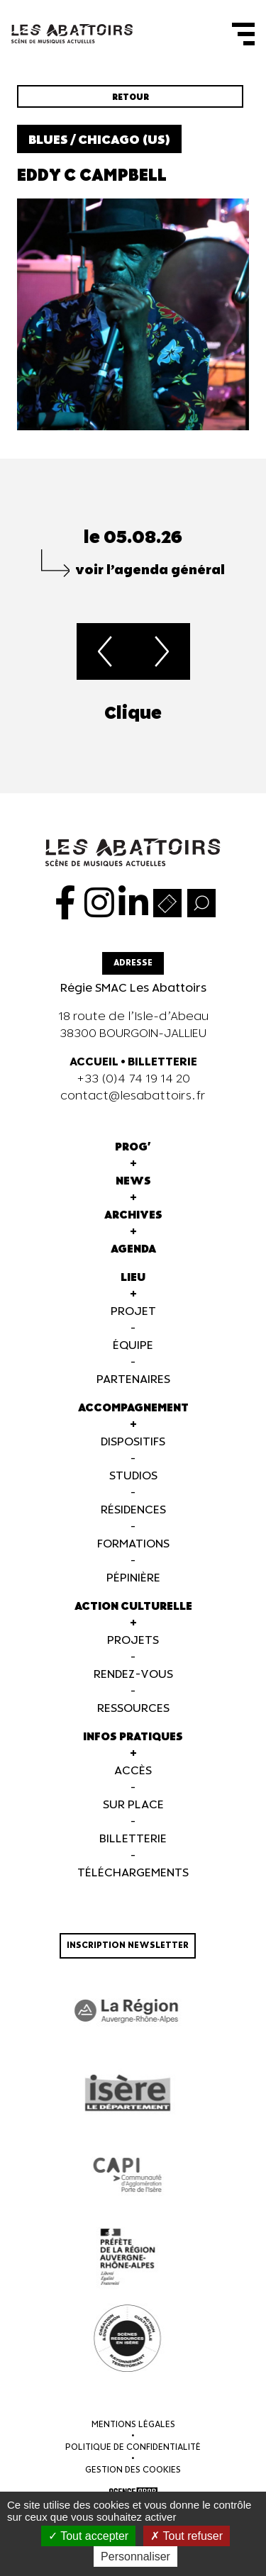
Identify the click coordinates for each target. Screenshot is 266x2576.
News (133, 1181)
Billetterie (133, 1839)
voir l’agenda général (150, 570)
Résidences (133, 1510)
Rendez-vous (133, 1674)
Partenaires (133, 1380)
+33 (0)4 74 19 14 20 (133, 1079)
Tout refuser (186, 2536)
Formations (133, 1544)
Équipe (133, 1346)
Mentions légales (133, 2424)
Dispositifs (133, 1442)
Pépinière (133, 1578)
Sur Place (133, 1805)
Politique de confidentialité (133, 2447)
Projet (133, 1311)
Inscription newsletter (128, 1945)
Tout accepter (88, 2536)
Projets (133, 1640)
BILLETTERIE (162, 1062)
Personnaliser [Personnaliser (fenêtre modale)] (135, 2556)
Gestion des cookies (133, 2470)
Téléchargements (133, 1873)
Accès (133, 1771)
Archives (133, 1215)
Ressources (133, 1708)
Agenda (133, 1249)
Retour (130, 97)
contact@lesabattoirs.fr (133, 1096)
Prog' (133, 1147)
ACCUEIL (94, 1062)
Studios (133, 1476)
